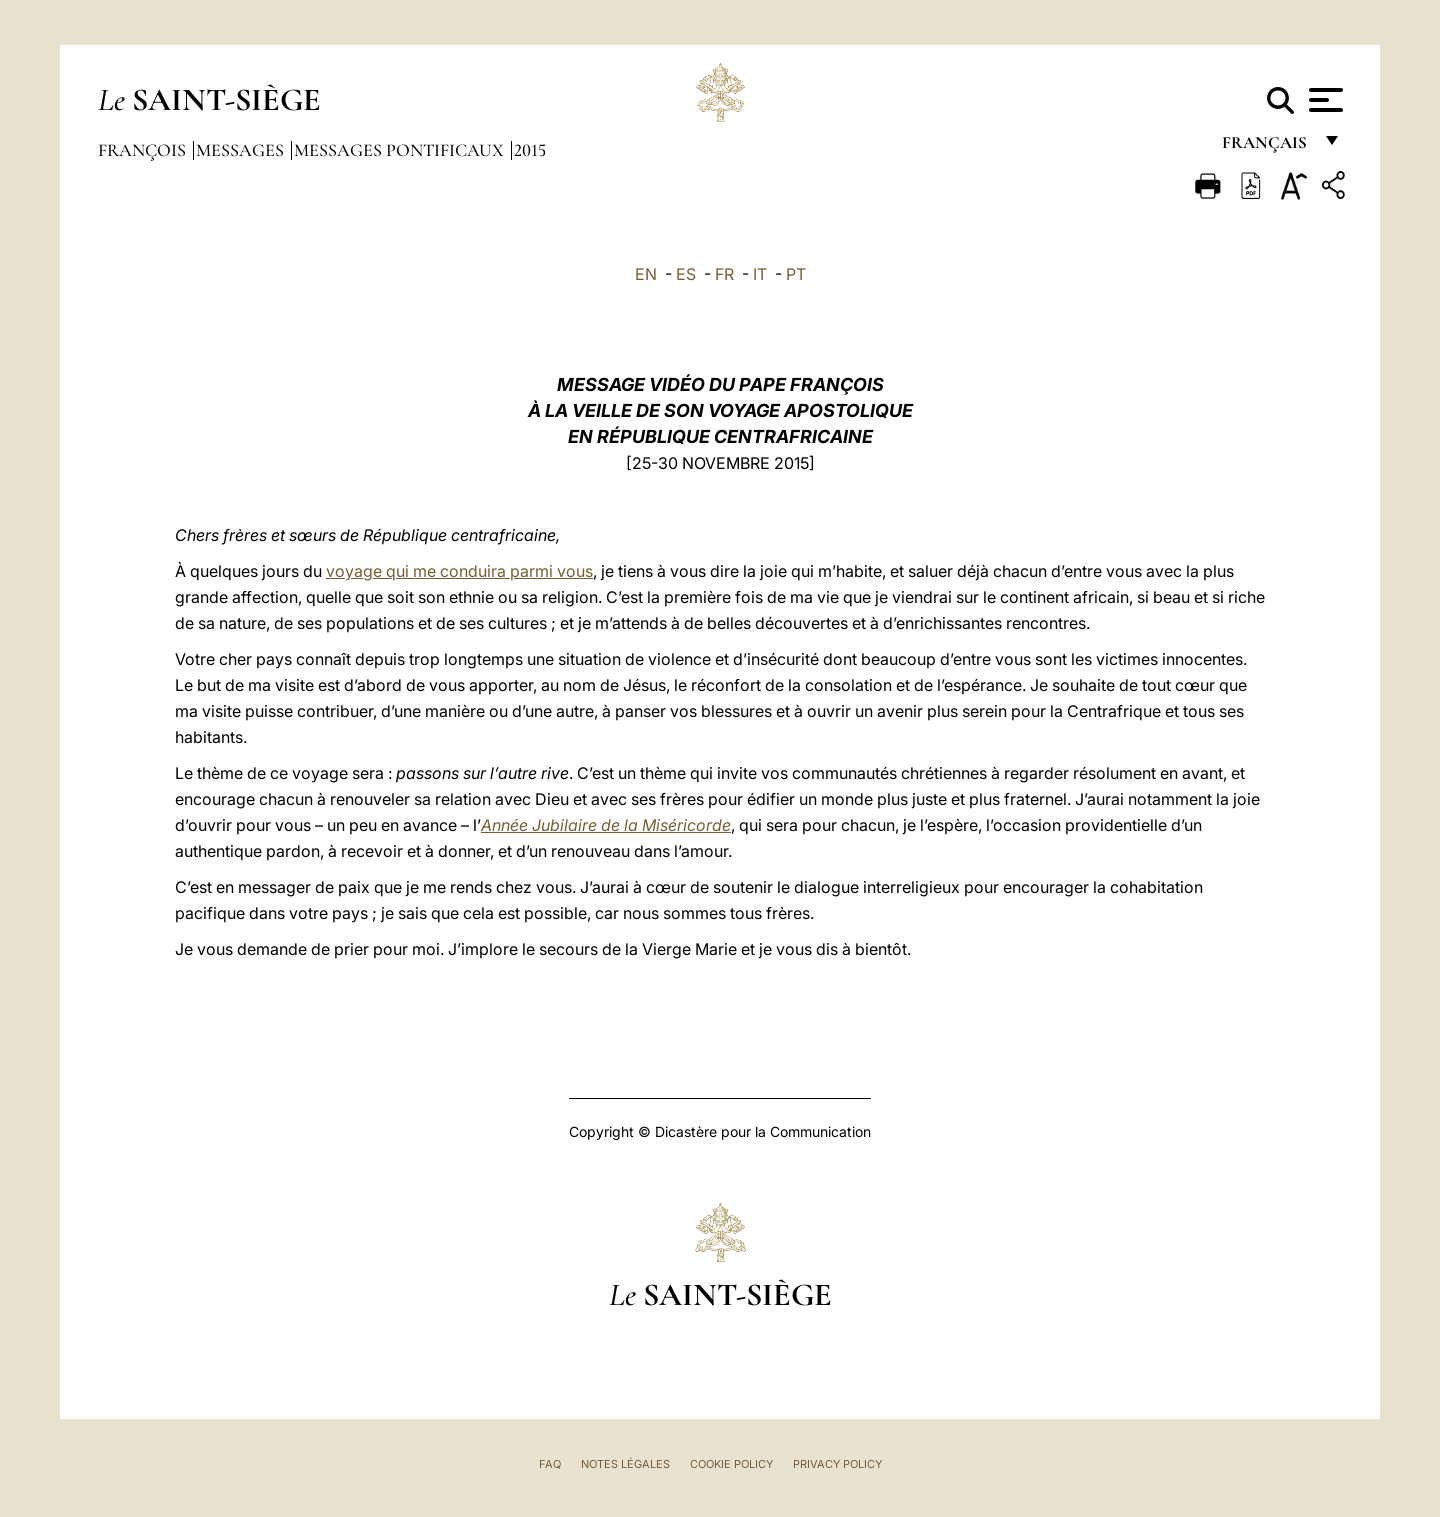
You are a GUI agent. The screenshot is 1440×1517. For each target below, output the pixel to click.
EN (646, 274)
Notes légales (625, 1464)
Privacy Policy (837, 1464)
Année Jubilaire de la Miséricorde (606, 825)
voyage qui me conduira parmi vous (459, 571)
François (144, 150)
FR (724, 274)
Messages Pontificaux (401, 150)
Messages (242, 150)
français (1266, 147)
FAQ (550, 1464)
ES (686, 274)
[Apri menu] (1323, 100)
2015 (530, 150)
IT (760, 274)
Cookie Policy (731, 1464)
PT (796, 274)
